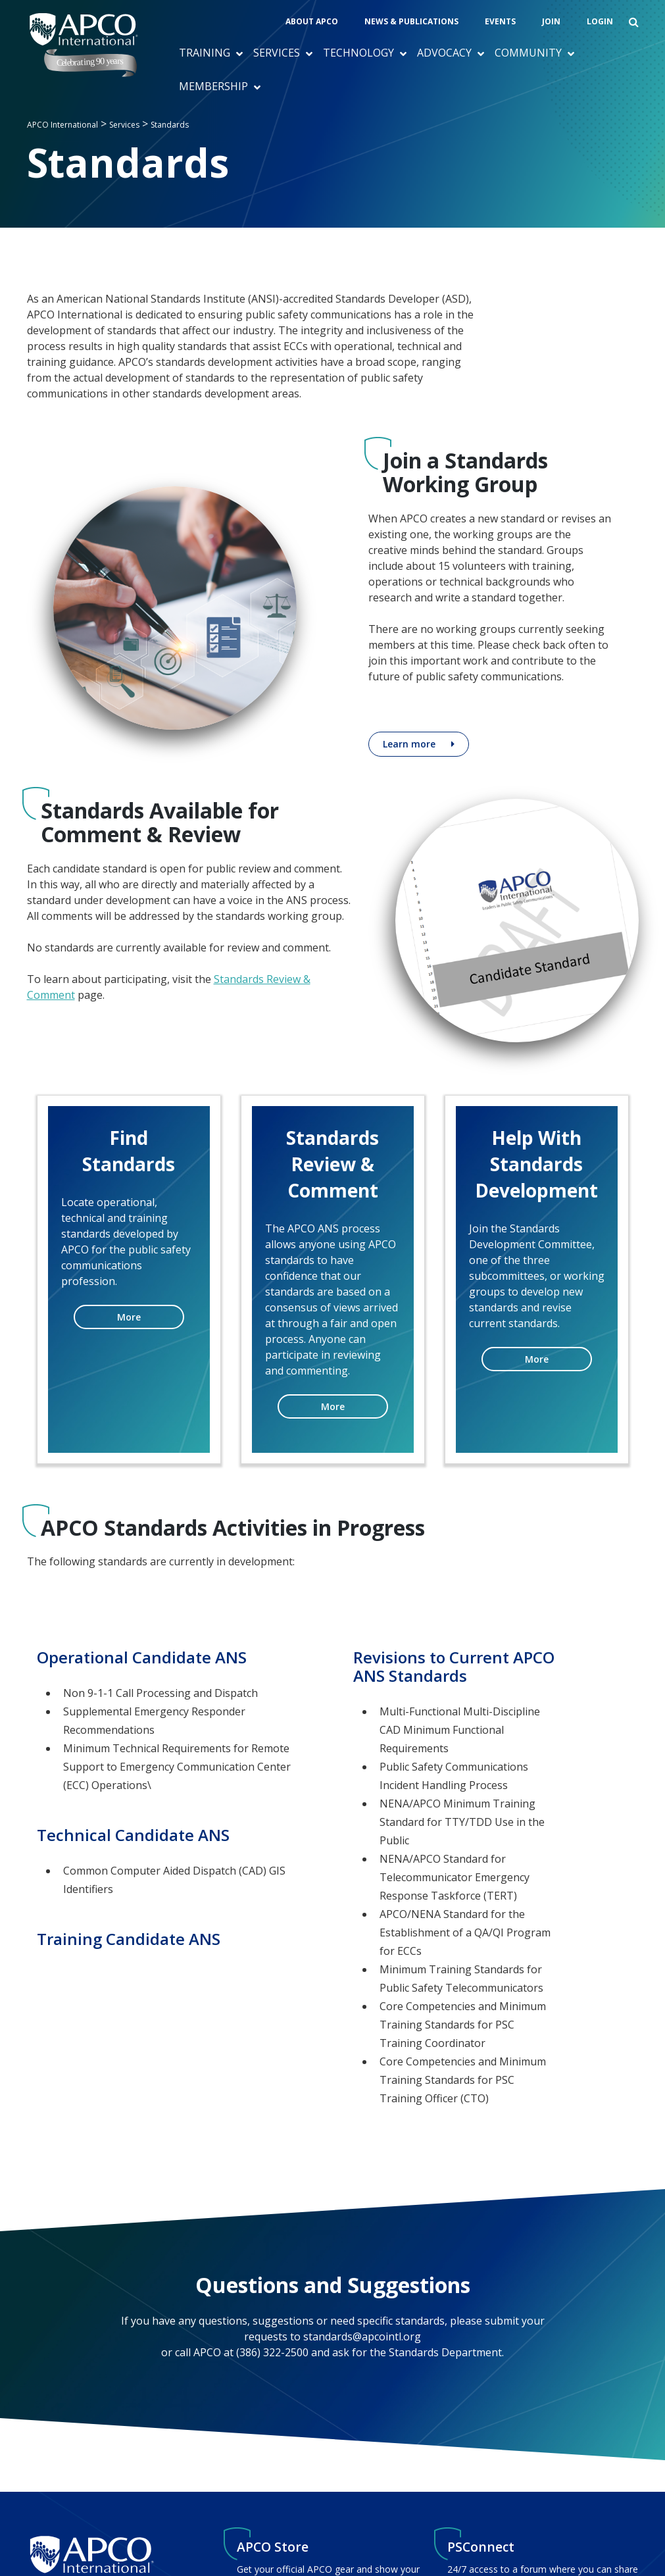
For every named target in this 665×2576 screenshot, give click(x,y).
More (129, 1317)
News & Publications (411, 21)
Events (500, 21)
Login (600, 21)
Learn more (409, 744)
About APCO (311, 21)
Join (551, 21)
